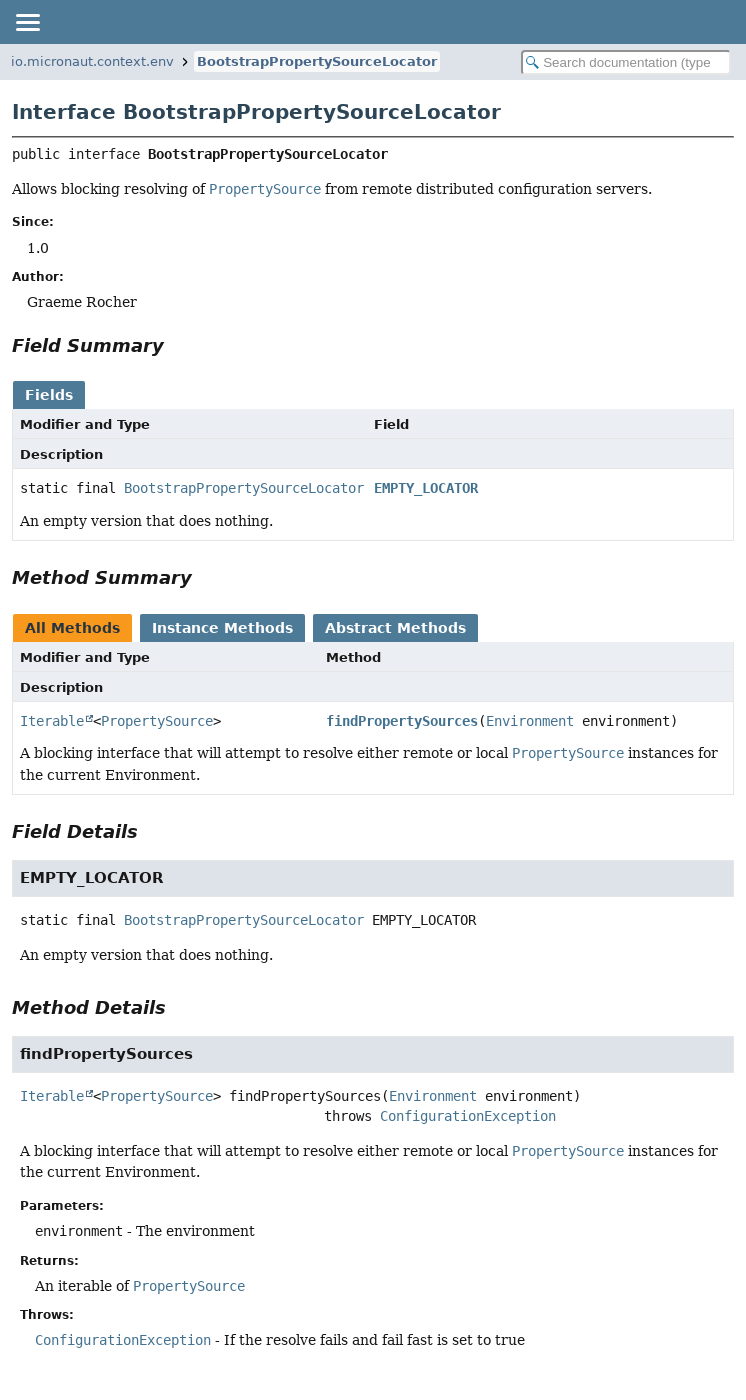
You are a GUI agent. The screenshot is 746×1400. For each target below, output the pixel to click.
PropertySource (157, 721)
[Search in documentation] (626, 62)
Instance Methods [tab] (222, 628)
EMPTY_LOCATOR (426, 488)
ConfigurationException (468, 1116)
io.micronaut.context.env (92, 61)
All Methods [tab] (72, 628)
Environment (530, 721)
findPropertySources (402, 721)
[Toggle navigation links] (27, 22)
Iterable (52, 721)
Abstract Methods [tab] (395, 628)
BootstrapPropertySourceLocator (317, 61)
